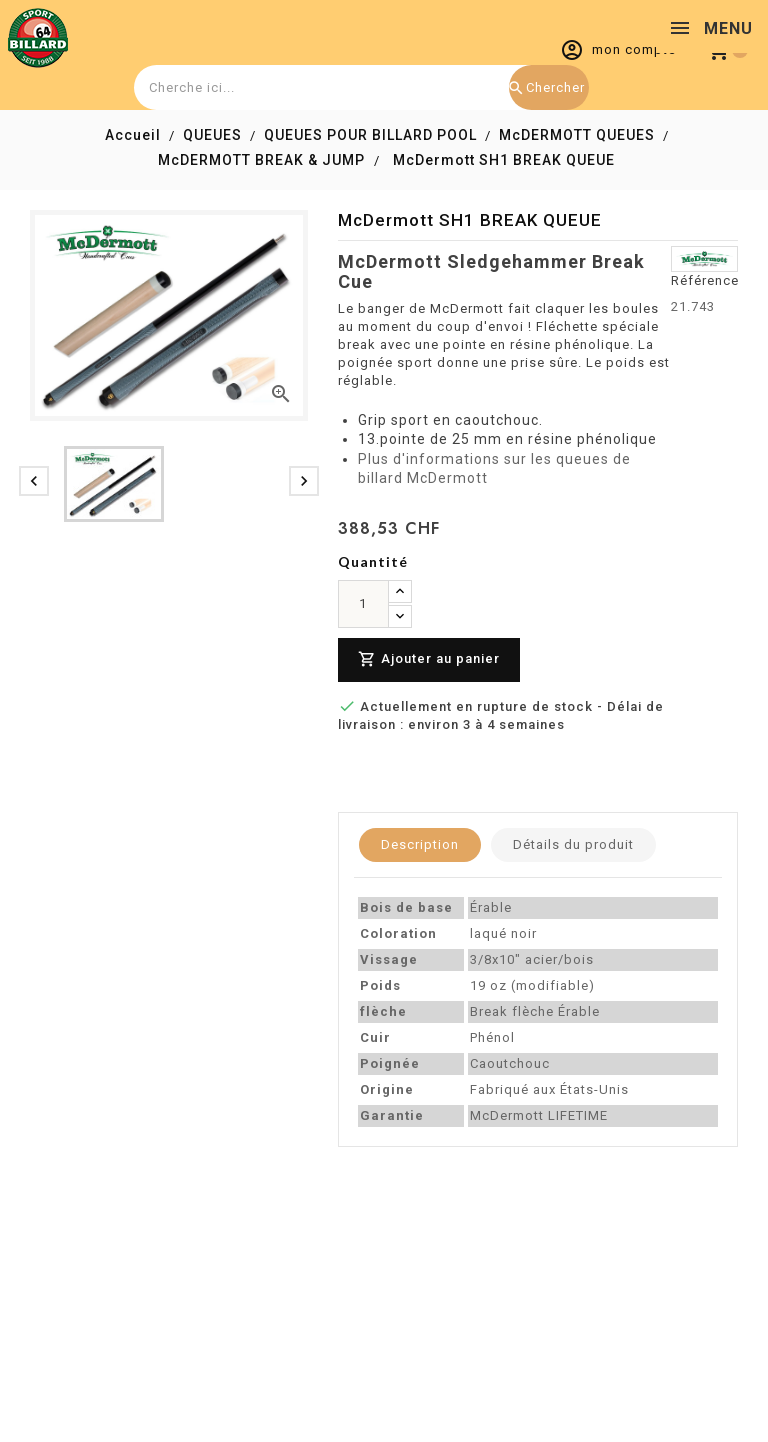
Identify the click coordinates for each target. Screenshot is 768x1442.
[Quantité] (363, 604)
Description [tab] (420, 844)
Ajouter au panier (429, 659)
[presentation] (34, 481)
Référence (705, 280)
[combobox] (359, 87)
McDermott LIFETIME (539, 1115)
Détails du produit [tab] (573, 844)
